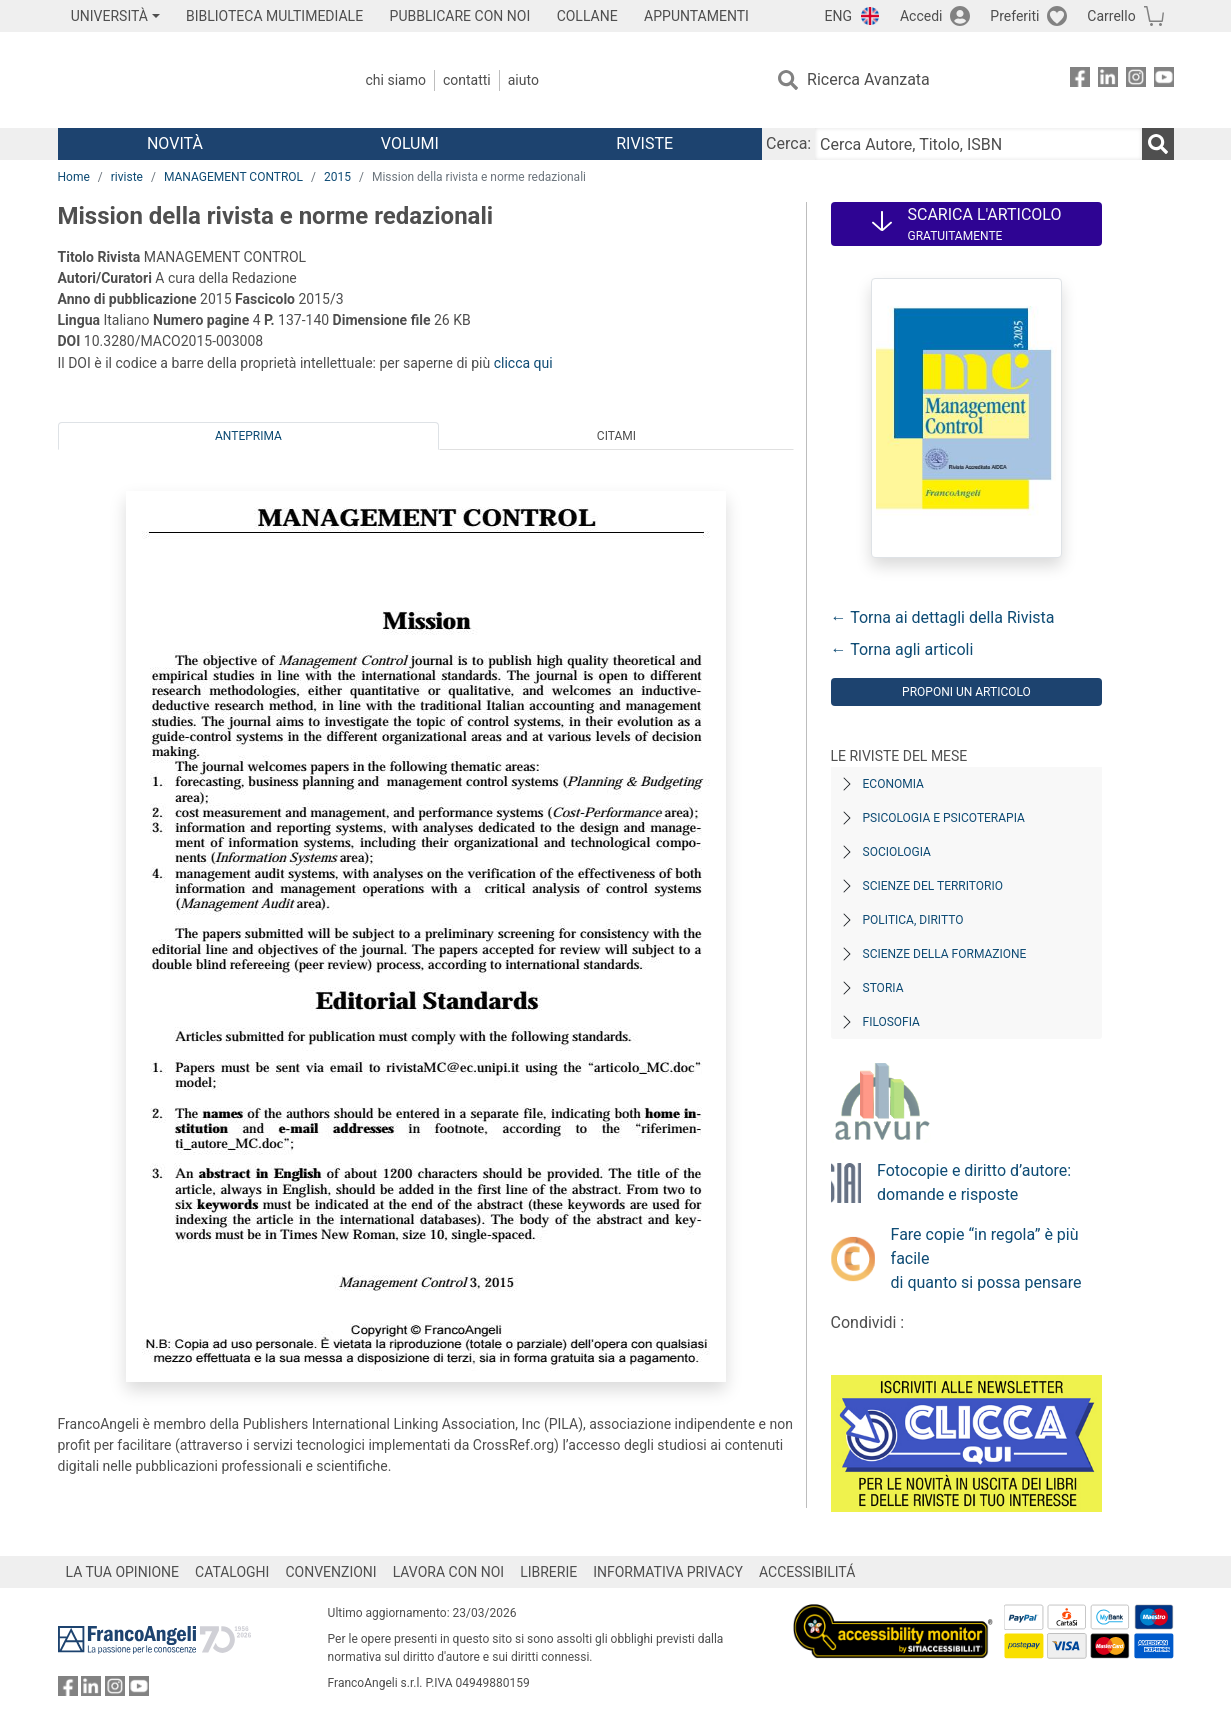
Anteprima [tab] (248, 436)
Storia (883, 988)
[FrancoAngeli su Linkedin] (1108, 80)
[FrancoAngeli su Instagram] (1136, 80)
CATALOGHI (232, 1572)
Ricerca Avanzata (868, 79)
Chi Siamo (396, 80)
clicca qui (523, 363)
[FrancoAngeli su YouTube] (1164, 80)
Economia (893, 784)
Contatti (467, 80)
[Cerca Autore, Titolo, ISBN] (978, 144)
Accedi (921, 16)
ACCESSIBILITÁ (807, 1572)
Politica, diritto (913, 920)
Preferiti (1014, 16)
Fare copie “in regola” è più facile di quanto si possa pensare (986, 1258)
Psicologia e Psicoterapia (944, 818)
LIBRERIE (548, 1572)
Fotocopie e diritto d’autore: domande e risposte (974, 1182)
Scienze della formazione (945, 954)
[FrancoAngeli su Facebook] (1080, 80)
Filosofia (891, 1022)
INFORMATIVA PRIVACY (668, 1572)
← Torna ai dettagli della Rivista (943, 617)
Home (74, 177)
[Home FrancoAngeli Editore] (190, 80)
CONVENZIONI (330, 1572)
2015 (337, 177)
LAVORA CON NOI (449, 1572)
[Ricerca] (1158, 144)
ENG (838, 16)
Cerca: (788, 143)
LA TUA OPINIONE (123, 1572)
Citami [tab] (616, 436)
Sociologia (897, 852)
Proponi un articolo (966, 692)
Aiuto (523, 80)
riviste (127, 177)
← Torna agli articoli (902, 649)
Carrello (1111, 16)
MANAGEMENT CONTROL (233, 177)
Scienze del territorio (933, 886)
